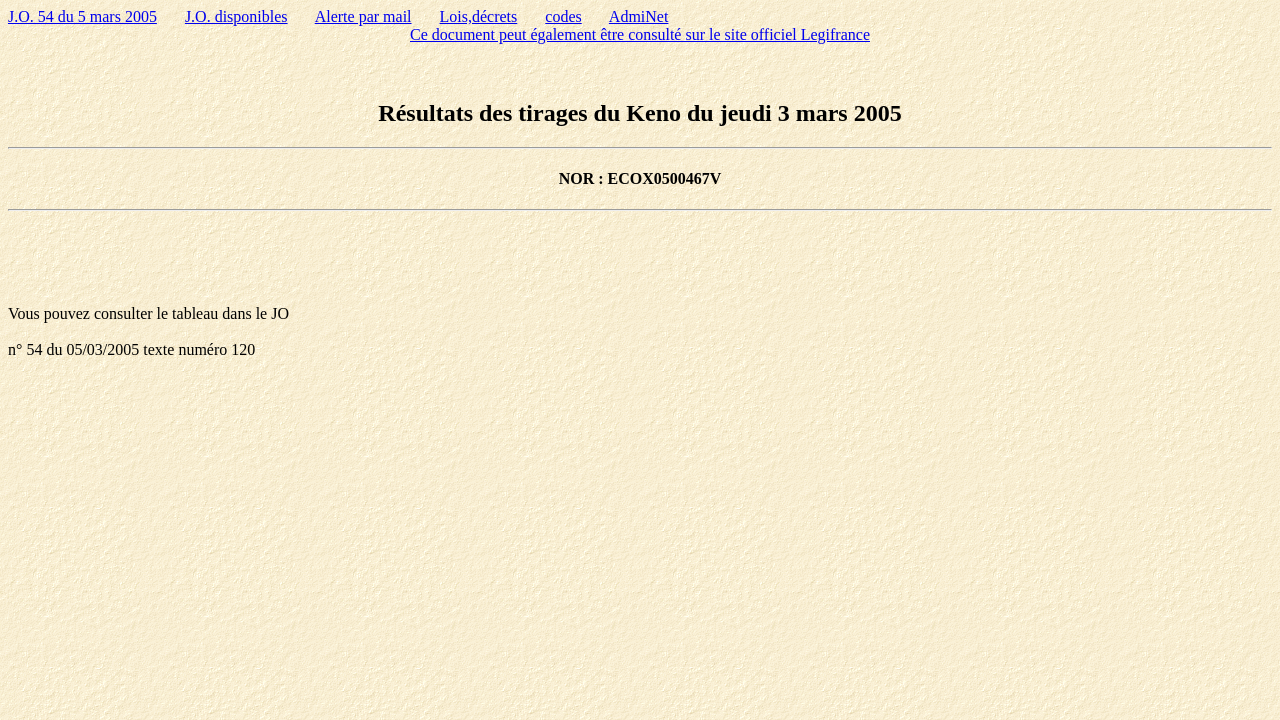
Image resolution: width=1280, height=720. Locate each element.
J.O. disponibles (236, 16)
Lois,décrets (479, 16)
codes (563, 16)
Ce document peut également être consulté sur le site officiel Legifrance (640, 34)
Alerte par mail (363, 16)
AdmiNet (639, 16)
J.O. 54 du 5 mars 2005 (82, 16)
